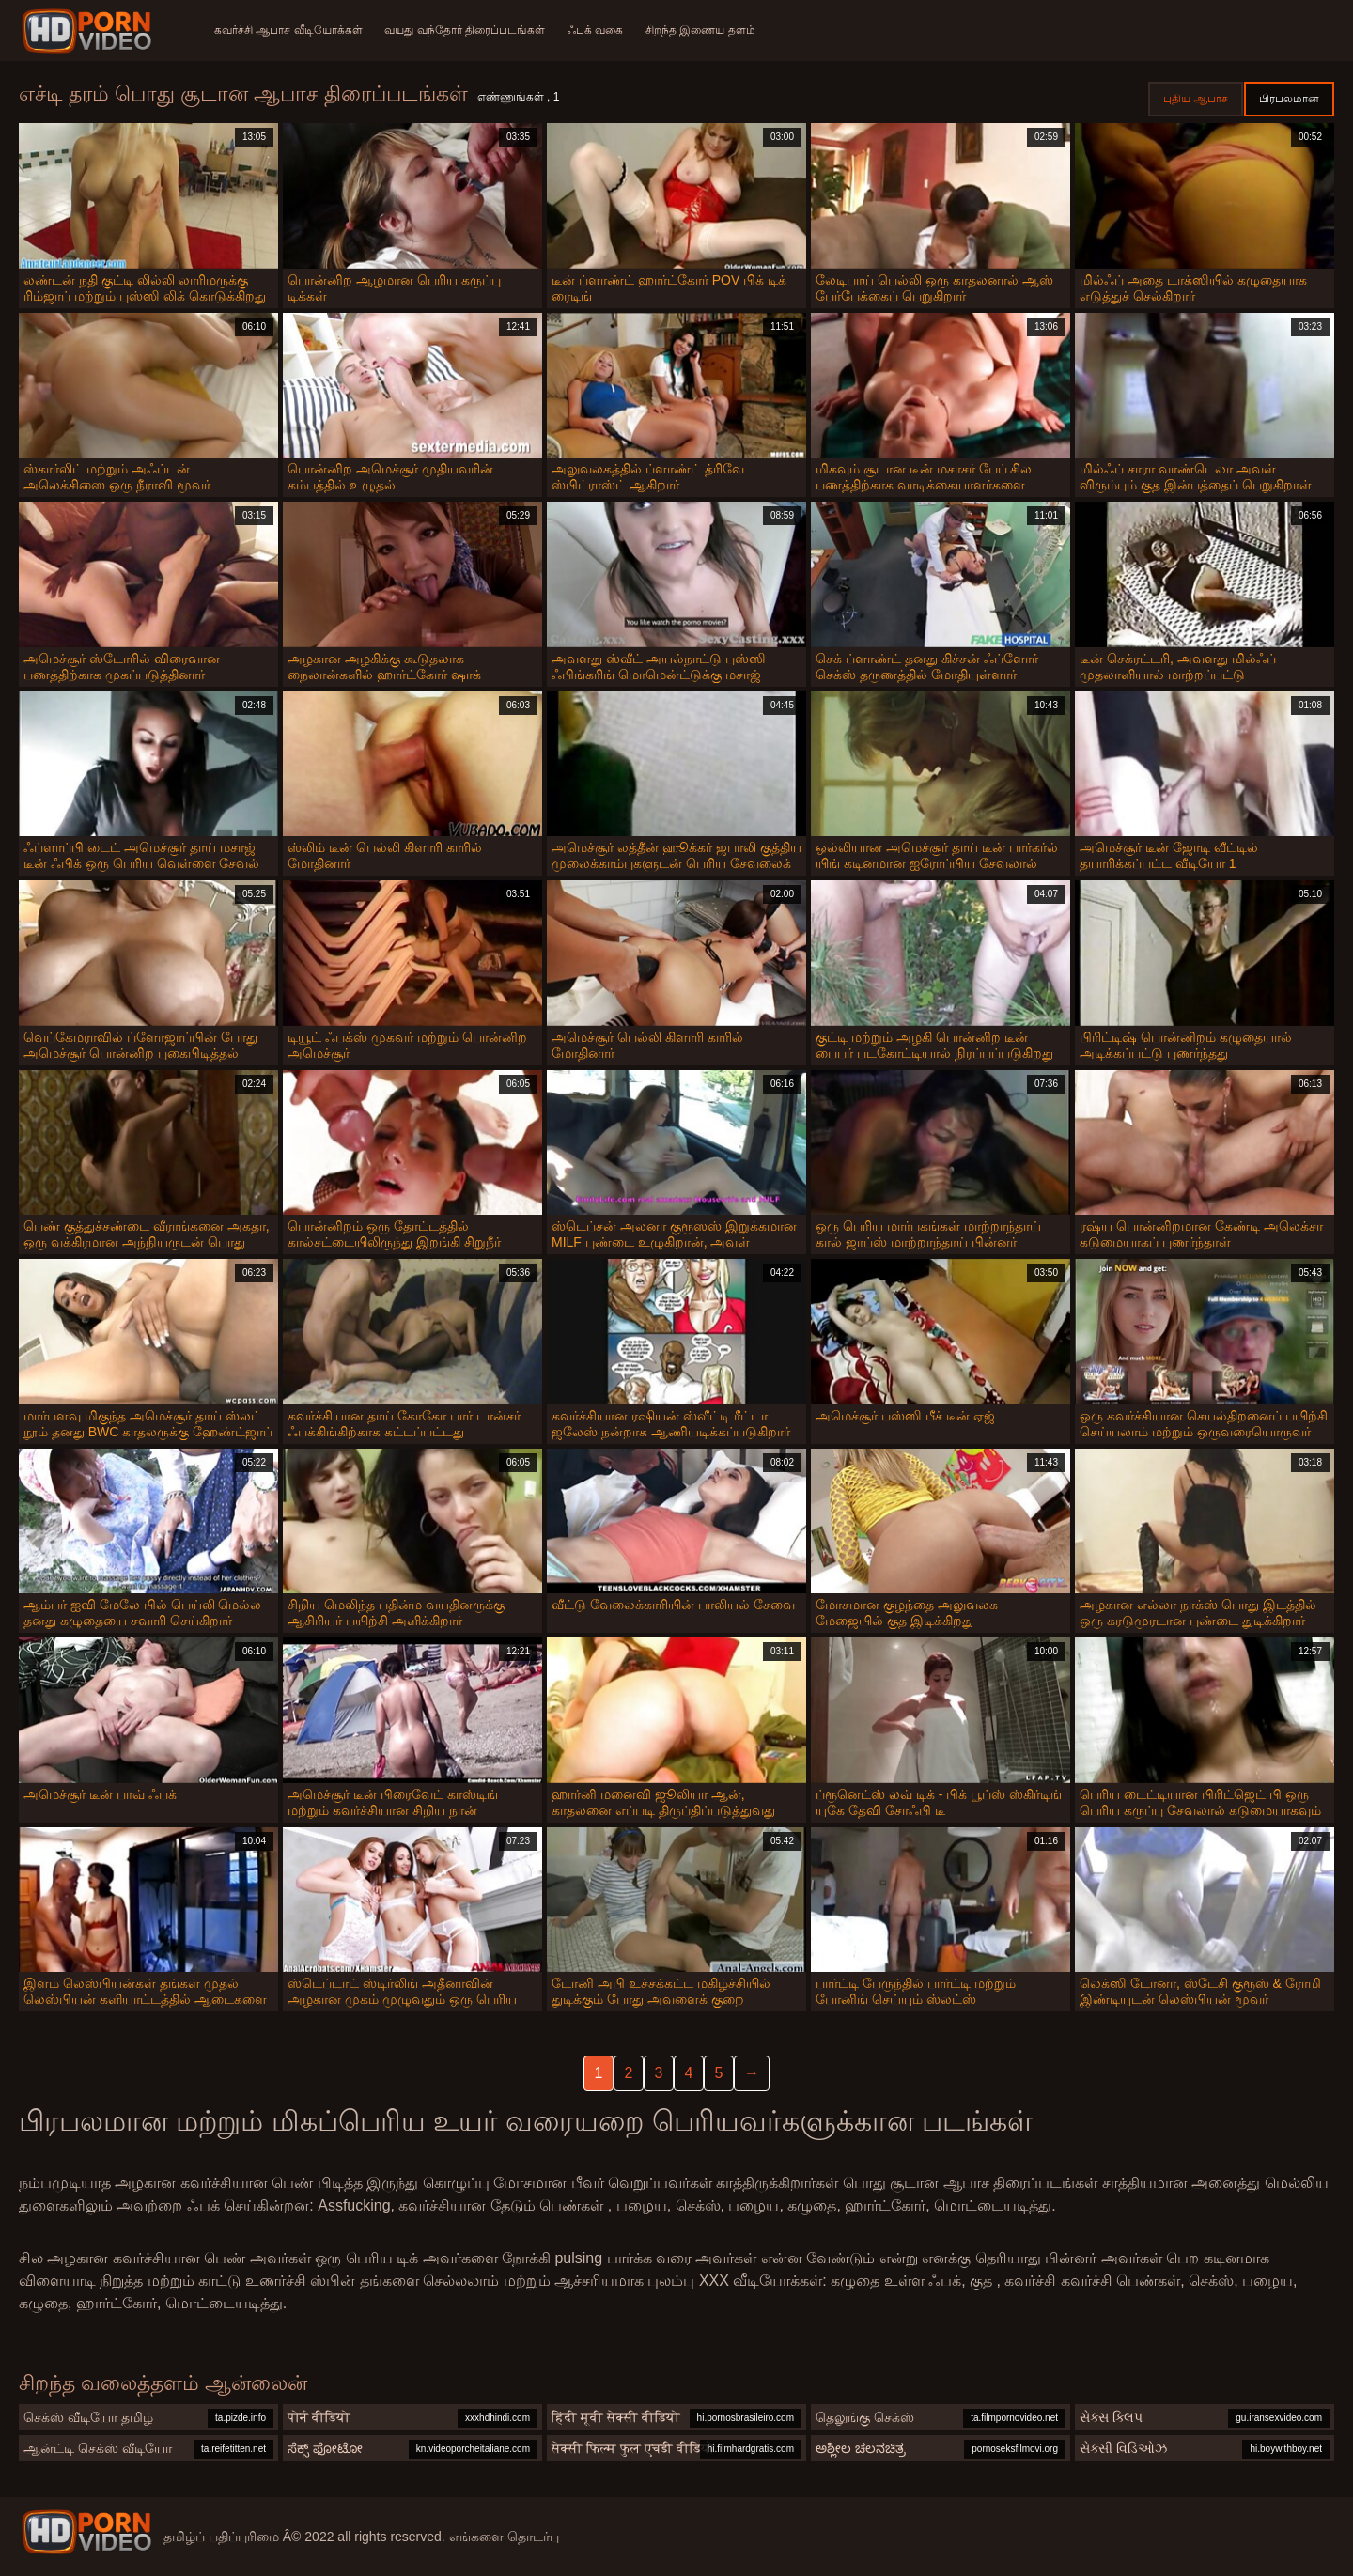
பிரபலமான (1289, 98)
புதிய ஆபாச (1195, 98)
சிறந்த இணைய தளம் (701, 30)
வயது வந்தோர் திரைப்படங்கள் (465, 30)
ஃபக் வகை (595, 30)
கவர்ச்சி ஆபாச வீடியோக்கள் (288, 30)
